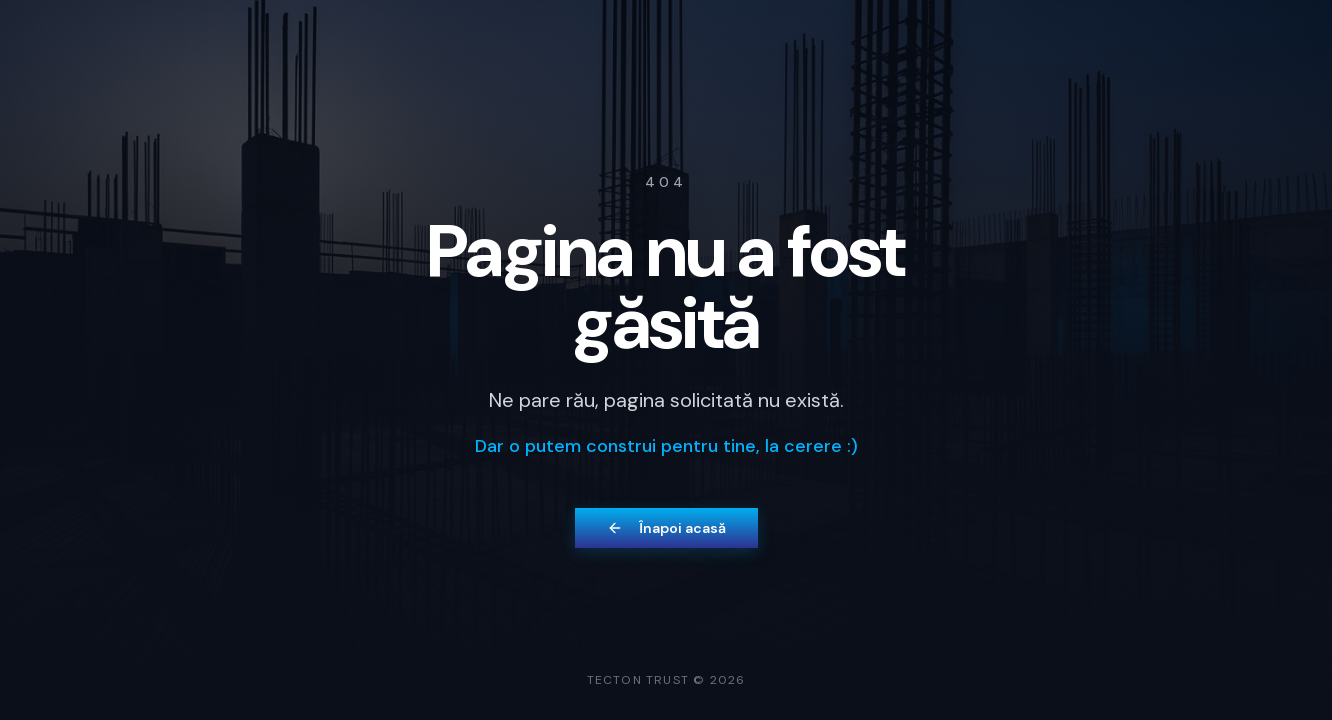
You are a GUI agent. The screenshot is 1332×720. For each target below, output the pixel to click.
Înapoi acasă (666, 528)
